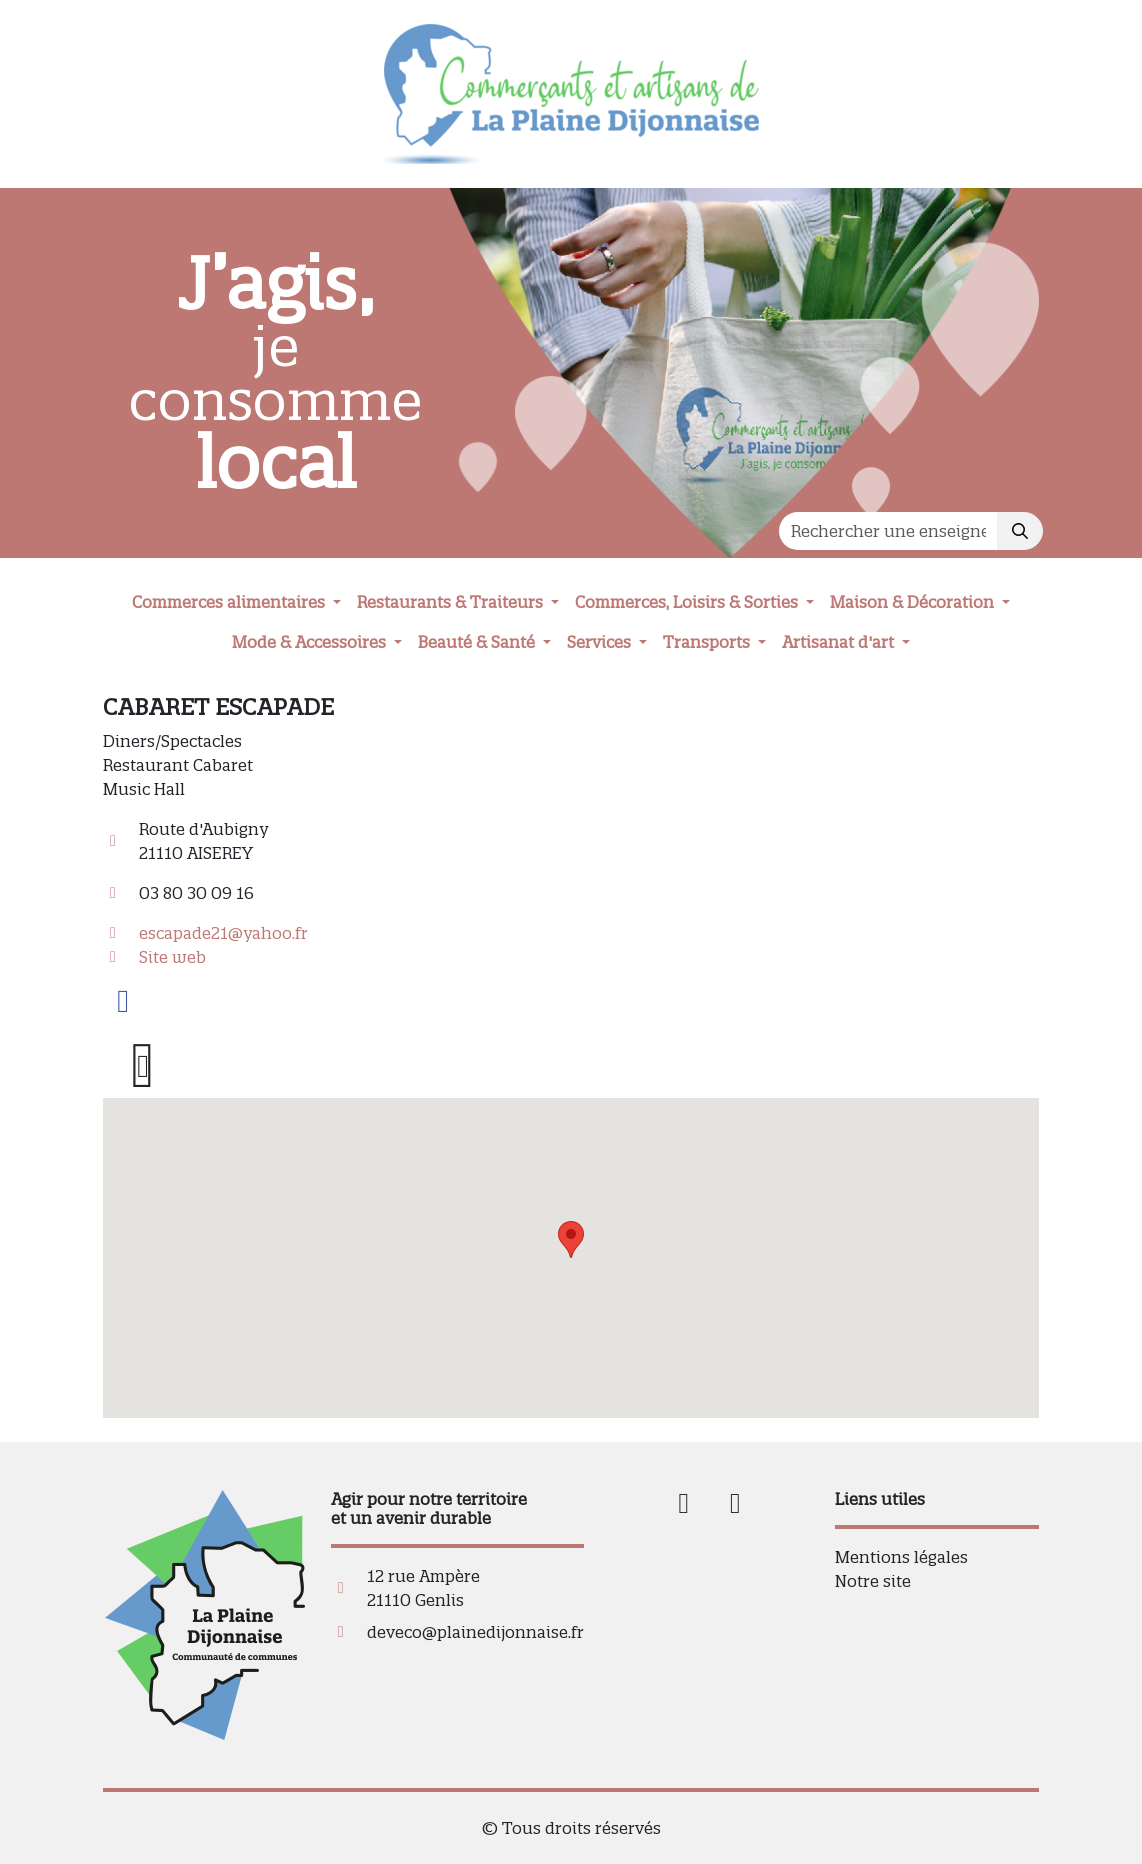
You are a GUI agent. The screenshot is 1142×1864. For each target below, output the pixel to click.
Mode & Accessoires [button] (311, 642)
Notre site (873, 1581)
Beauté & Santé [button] (478, 642)
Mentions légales (901, 1557)
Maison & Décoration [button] (914, 602)
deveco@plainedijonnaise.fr (475, 1632)
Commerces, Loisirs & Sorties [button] (688, 602)
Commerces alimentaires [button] (230, 602)
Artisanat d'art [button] (840, 642)
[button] (571, 1239)
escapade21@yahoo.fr (223, 933)
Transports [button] (708, 642)
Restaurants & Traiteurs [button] (452, 602)
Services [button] (601, 642)
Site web (172, 957)
